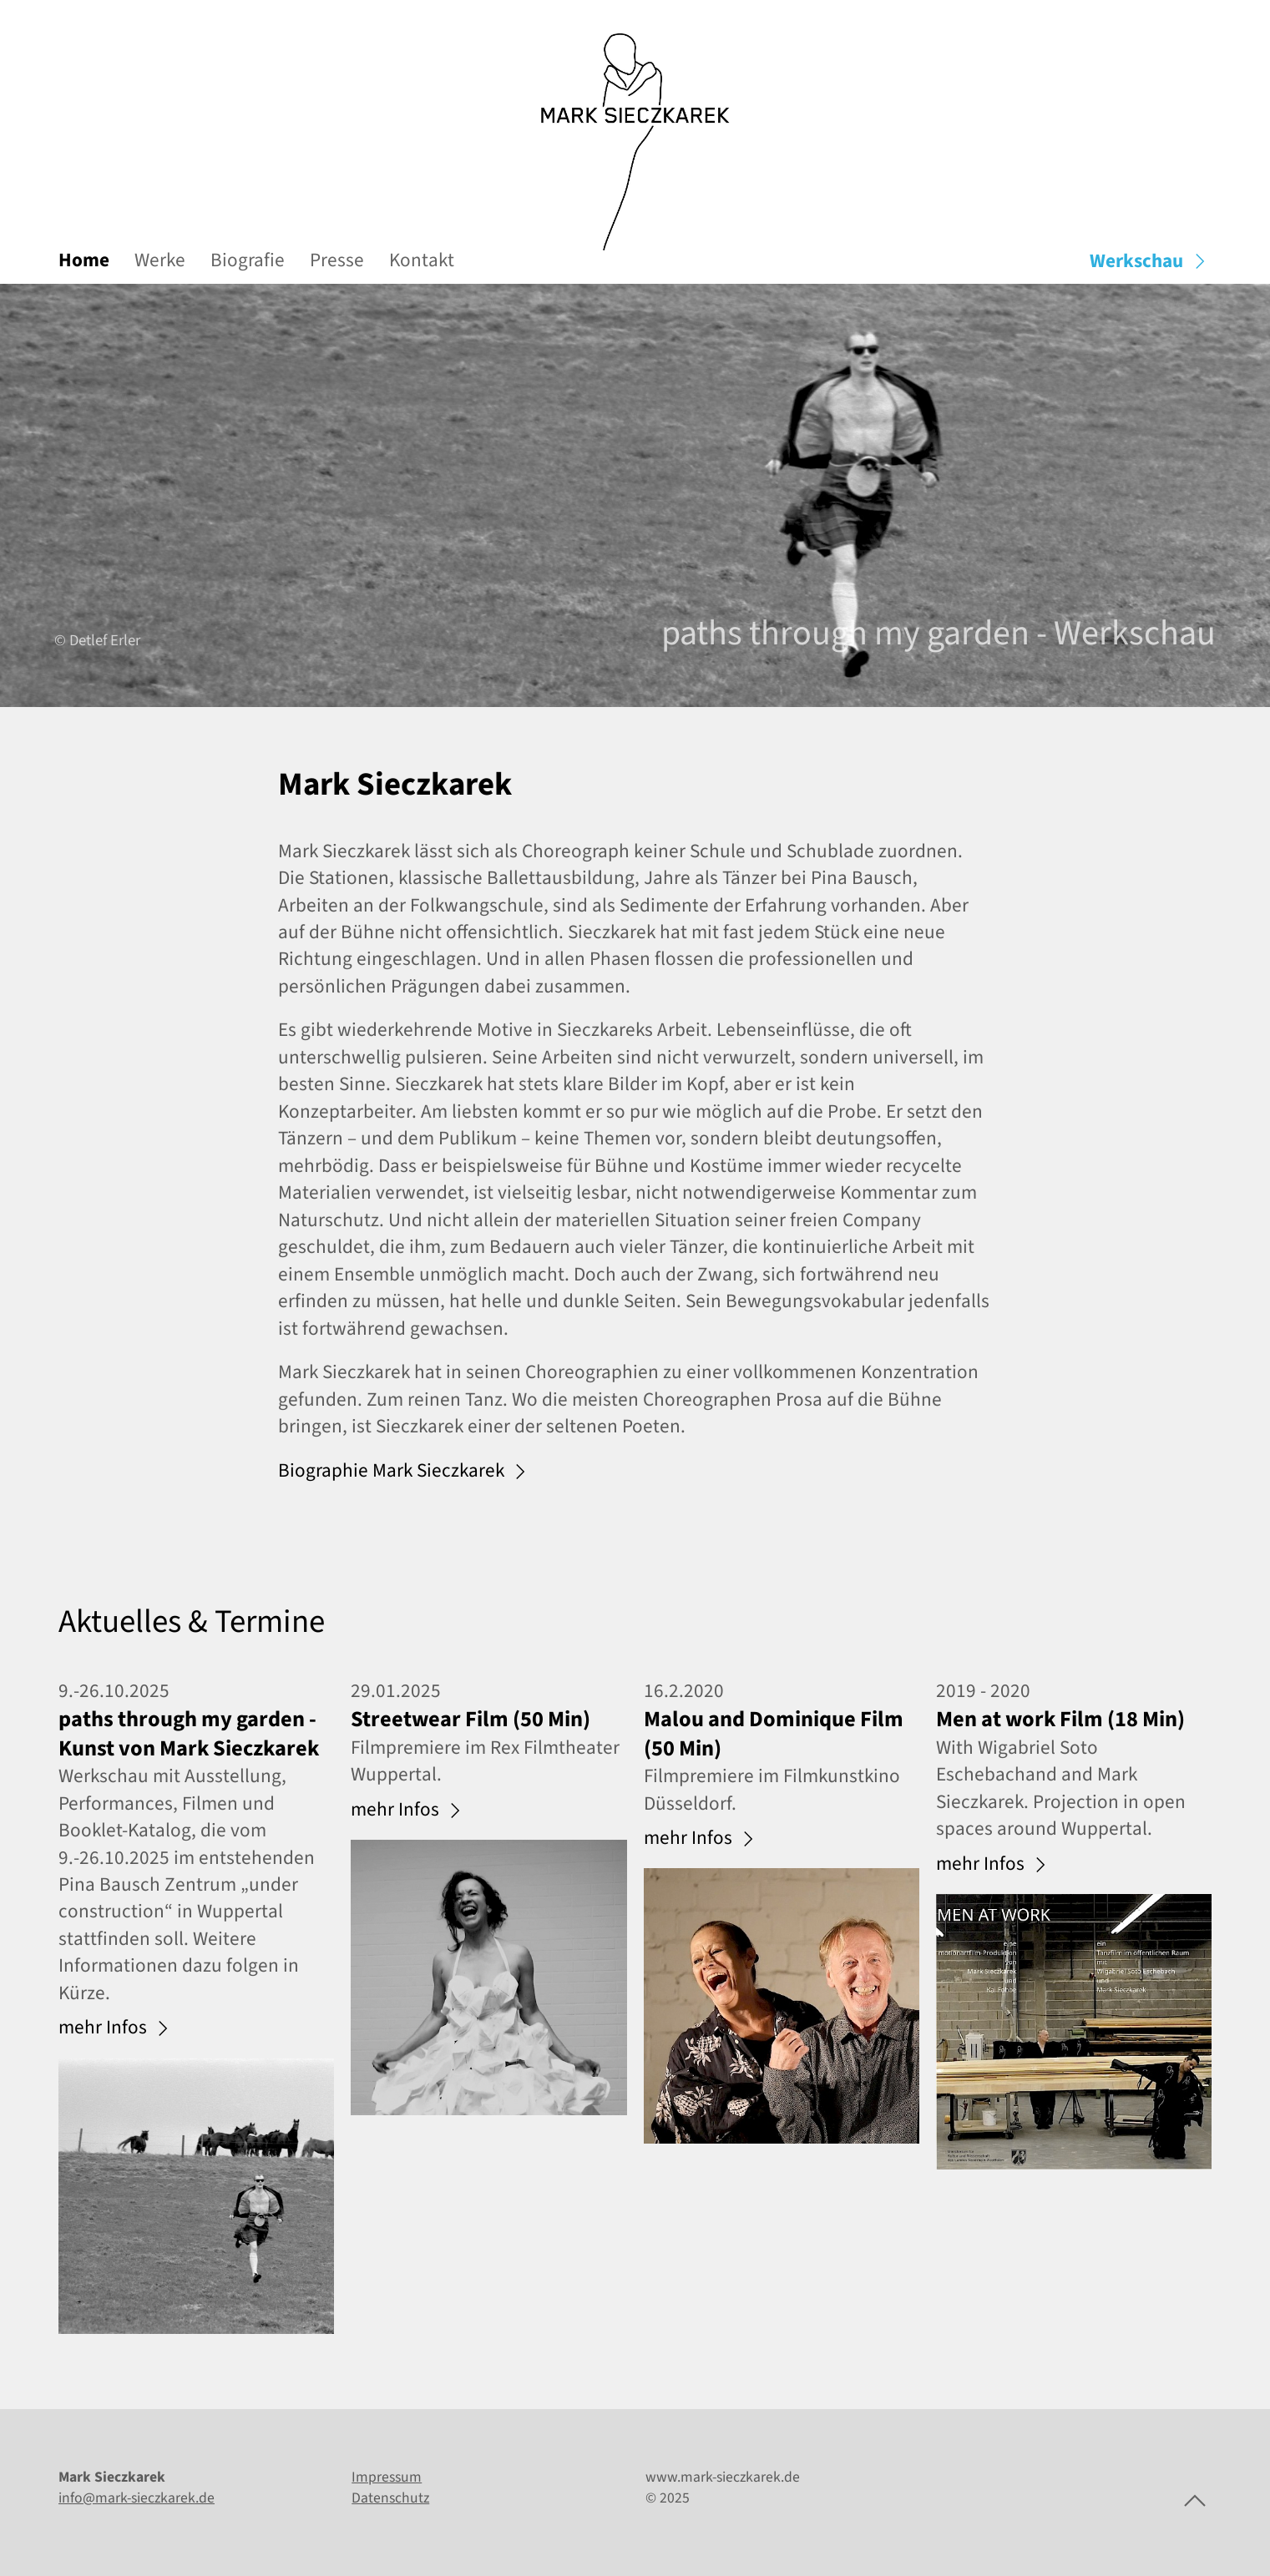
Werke (159, 260)
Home (83, 260)
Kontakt (421, 260)
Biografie (247, 260)
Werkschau (1151, 261)
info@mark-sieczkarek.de (136, 2498)
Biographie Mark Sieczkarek (405, 1471)
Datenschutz (390, 2498)
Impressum (387, 2477)
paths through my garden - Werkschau (938, 634)
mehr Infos (116, 2028)
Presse (337, 260)
